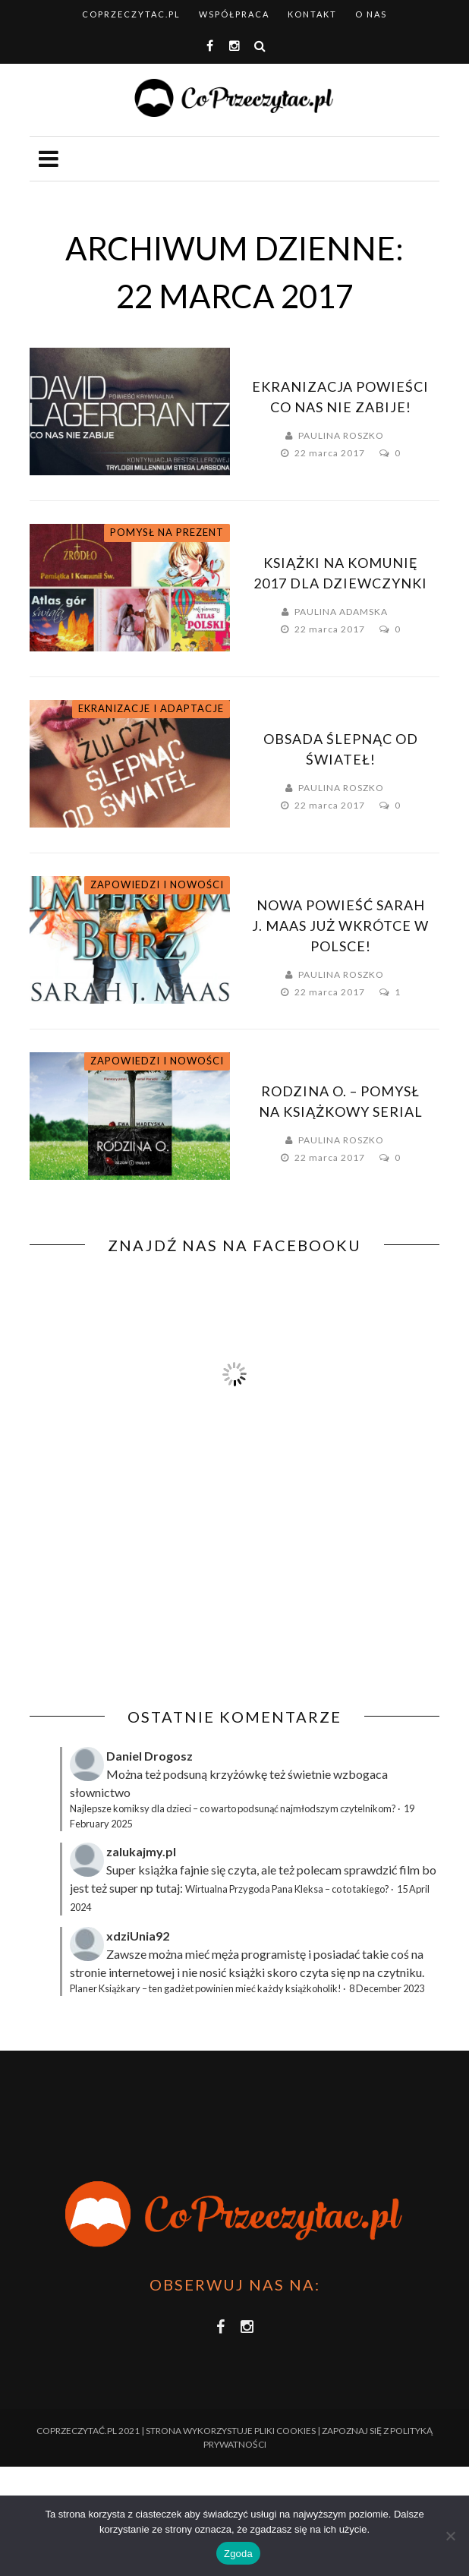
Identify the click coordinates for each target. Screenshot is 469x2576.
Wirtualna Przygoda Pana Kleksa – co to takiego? (287, 1889)
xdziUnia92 (137, 1935)
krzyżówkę (238, 1774)
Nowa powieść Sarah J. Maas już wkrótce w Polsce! (340, 925)
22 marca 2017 (330, 453)
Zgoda (238, 2553)
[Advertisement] (157, 1597)
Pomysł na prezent (167, 532)
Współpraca (234, 14)
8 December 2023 (386, 1988)
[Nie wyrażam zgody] (450, 2535)
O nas (371, 14)
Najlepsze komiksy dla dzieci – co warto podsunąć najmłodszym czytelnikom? (233, 1808)
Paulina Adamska (341, 611)
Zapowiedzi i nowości (157, 884)
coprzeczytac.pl (131, 14)
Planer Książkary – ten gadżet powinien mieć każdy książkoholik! (206, 1988)
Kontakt (312, 14)
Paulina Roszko (341, 435)
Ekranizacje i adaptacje (151, 708)
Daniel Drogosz (149, 1755)
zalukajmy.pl (141, 1851)
